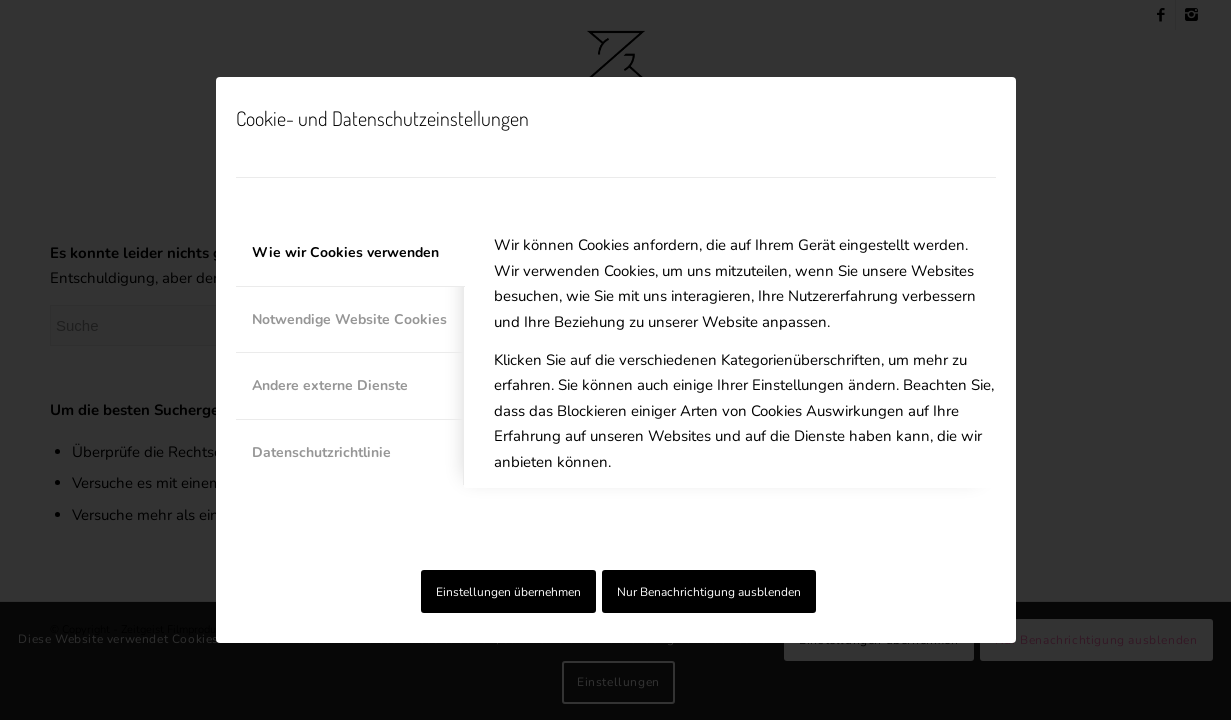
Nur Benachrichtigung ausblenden (709, 592)
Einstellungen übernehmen (508, 592)
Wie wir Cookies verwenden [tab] (345, 252)
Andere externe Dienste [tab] (330, 385)
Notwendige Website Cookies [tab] (349, 319)
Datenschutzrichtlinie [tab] (321, 452)
